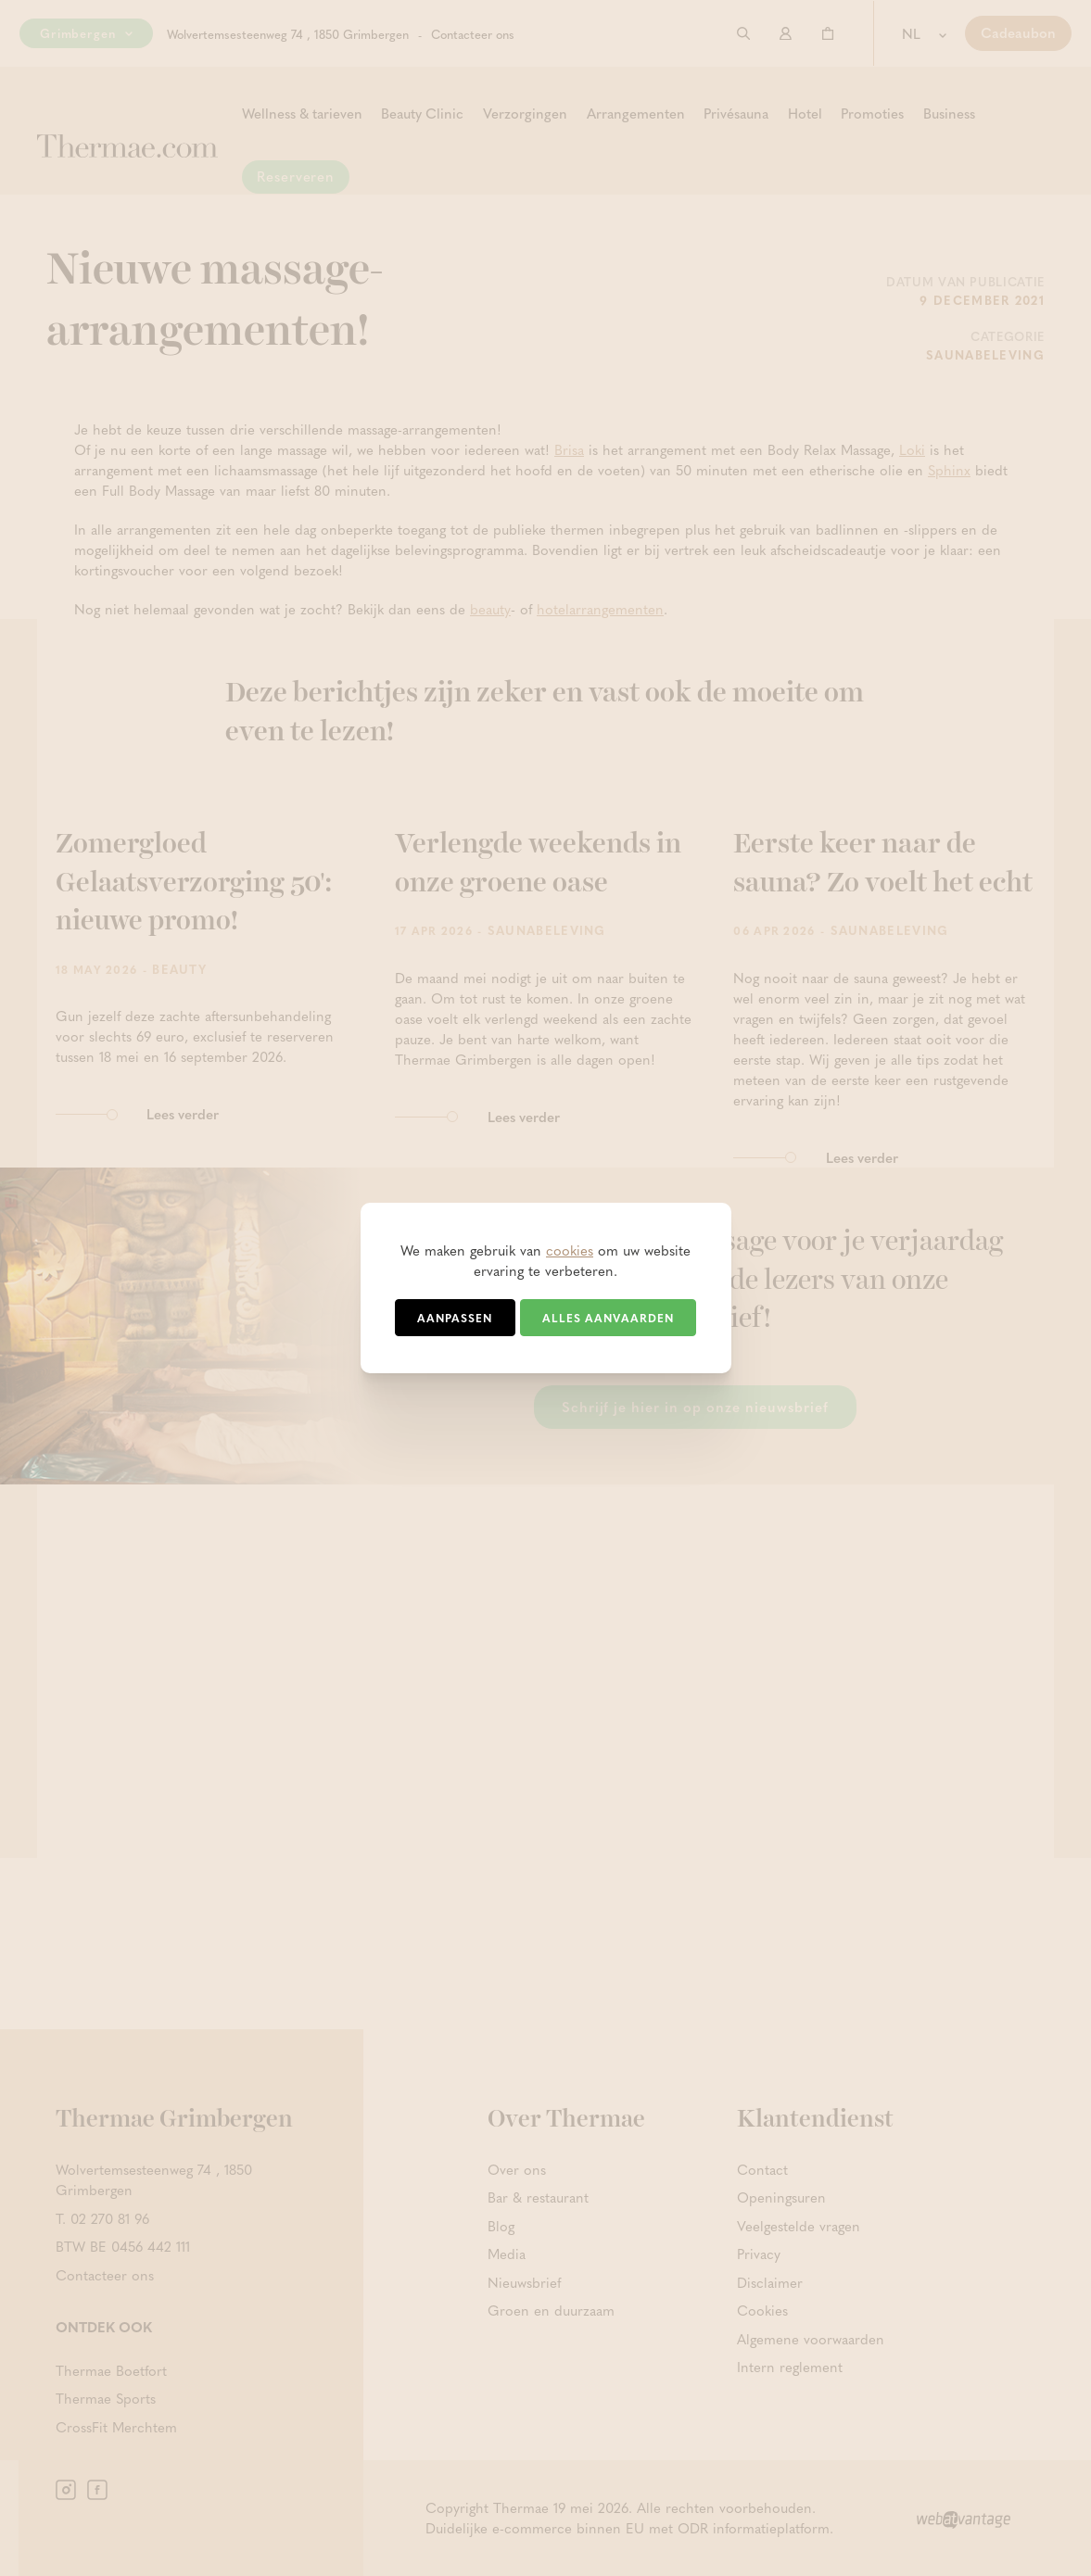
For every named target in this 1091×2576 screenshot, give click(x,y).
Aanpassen (454, 1317)
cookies (569, 1250)
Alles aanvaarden (608, 1317)
